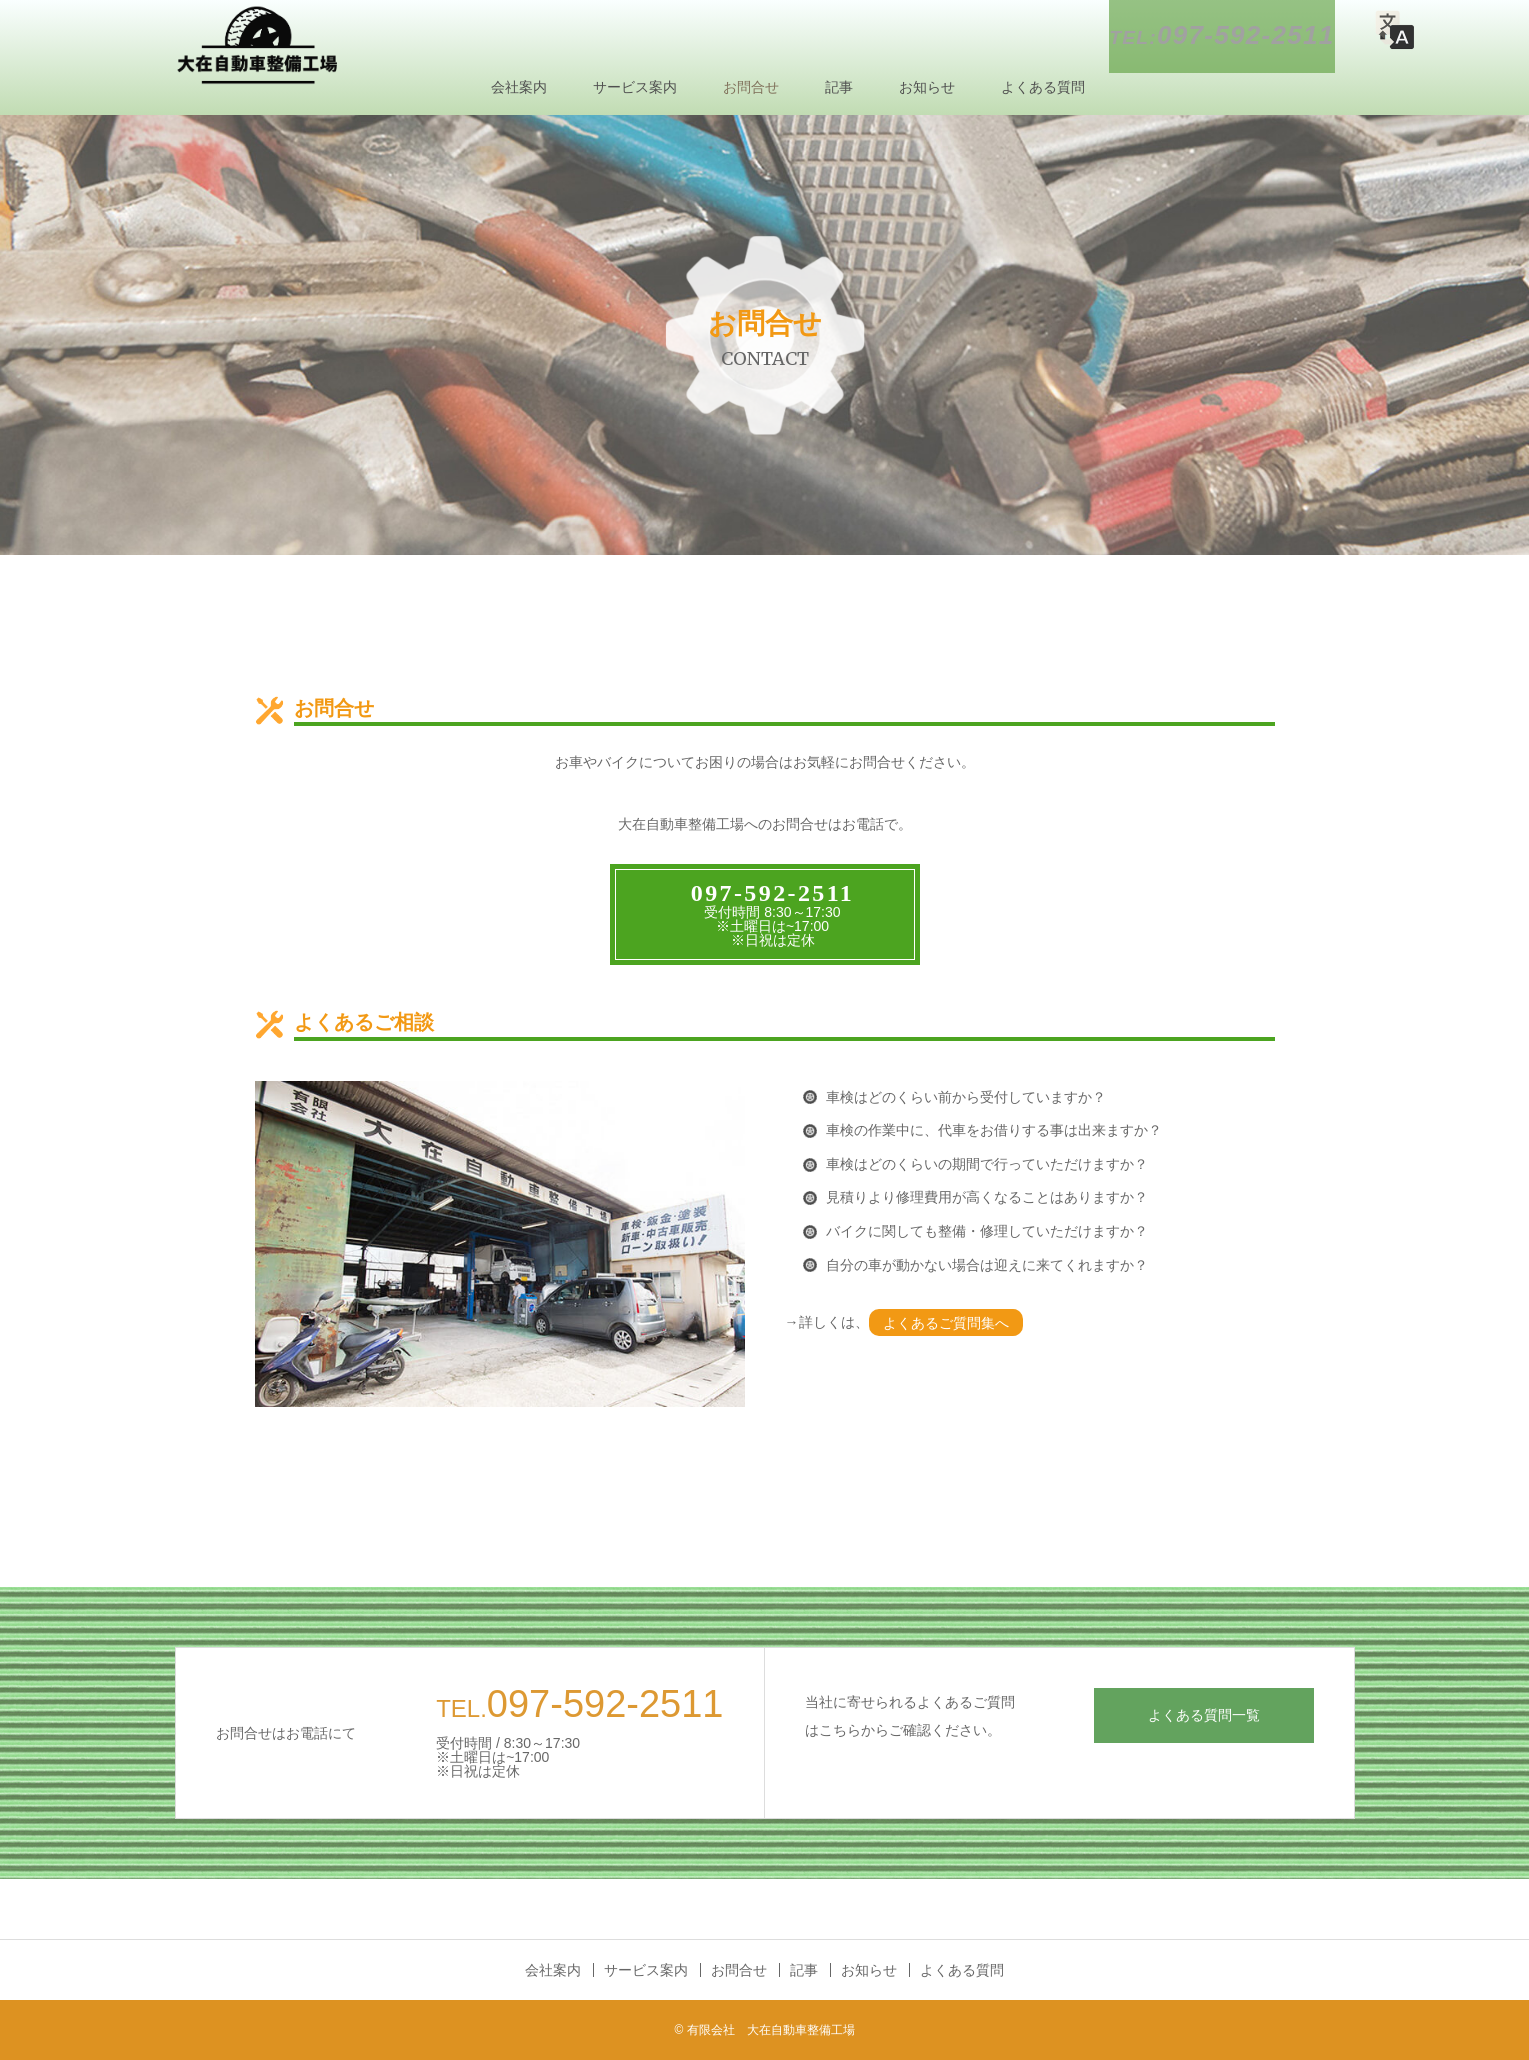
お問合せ (751, 87)
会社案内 (519, 87)
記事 (839, 87)
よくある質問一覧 (1204, 1715)
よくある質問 (1043, 87)
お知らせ (927, 87)
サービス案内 (635, 87)
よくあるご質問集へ (946, 1322)
